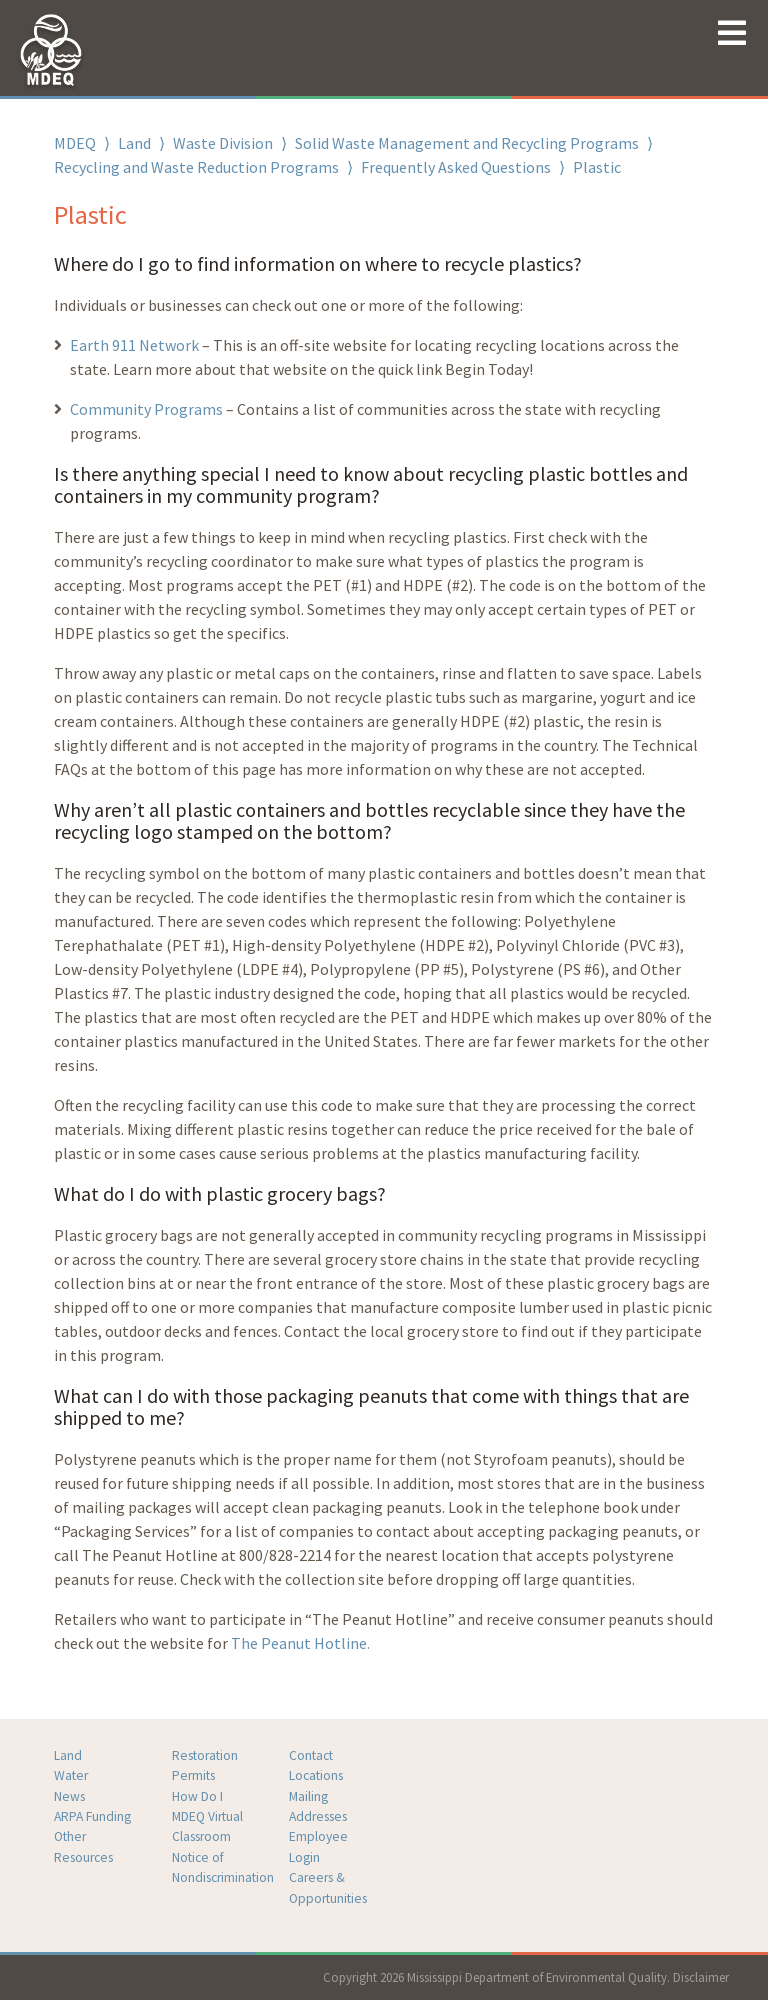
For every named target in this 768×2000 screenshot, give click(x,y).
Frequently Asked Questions (456, 167)
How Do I (197, 1796)
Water (71, 1775)
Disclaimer (701, 1977)
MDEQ (75, 143)
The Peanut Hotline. (300, 1643)
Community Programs (146, 409)
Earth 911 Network (134, 345)
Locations (316, 1775)
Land (134, 143)
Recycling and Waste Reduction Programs (196, 167)
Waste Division (223, 143)
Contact (311, 1755)
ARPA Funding (92, 1816)
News (69, 1796)
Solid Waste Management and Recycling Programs (467, 143)
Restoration (205, 1755)
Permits (193, 1775)
